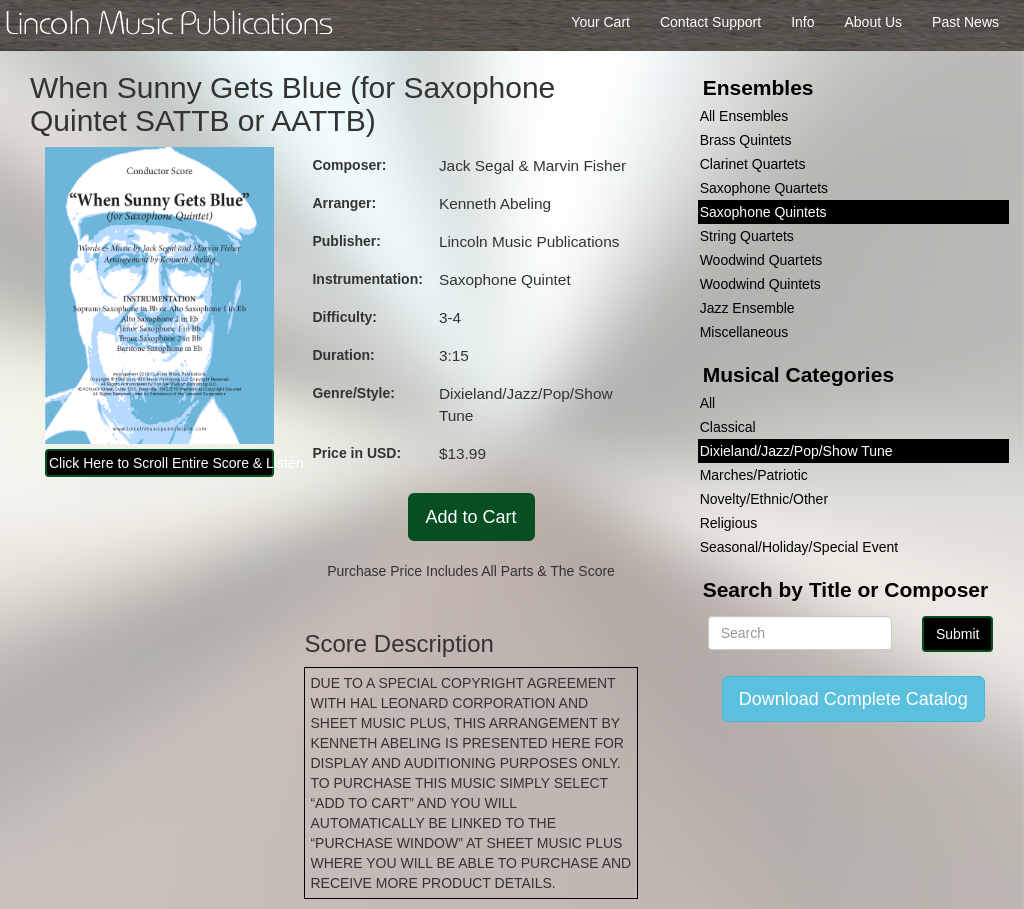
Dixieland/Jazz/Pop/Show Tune (796, 451)
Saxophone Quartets (764, 188)
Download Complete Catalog (853, 699)
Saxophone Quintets (763, 212)
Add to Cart (471, 517)
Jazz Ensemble (747, 308)
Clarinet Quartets (753, 164)
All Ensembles (744, 116)
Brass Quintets (746, 140)
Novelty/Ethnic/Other (764, 499)
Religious (729, 523)
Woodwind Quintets (760, 284)
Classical (728, 427)
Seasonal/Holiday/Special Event (799, 547)
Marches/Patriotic (754, 475)
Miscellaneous (744, 332)
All (708, 403)
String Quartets (747, 236)
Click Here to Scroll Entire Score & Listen (161, 463)
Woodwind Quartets (761, 260)
